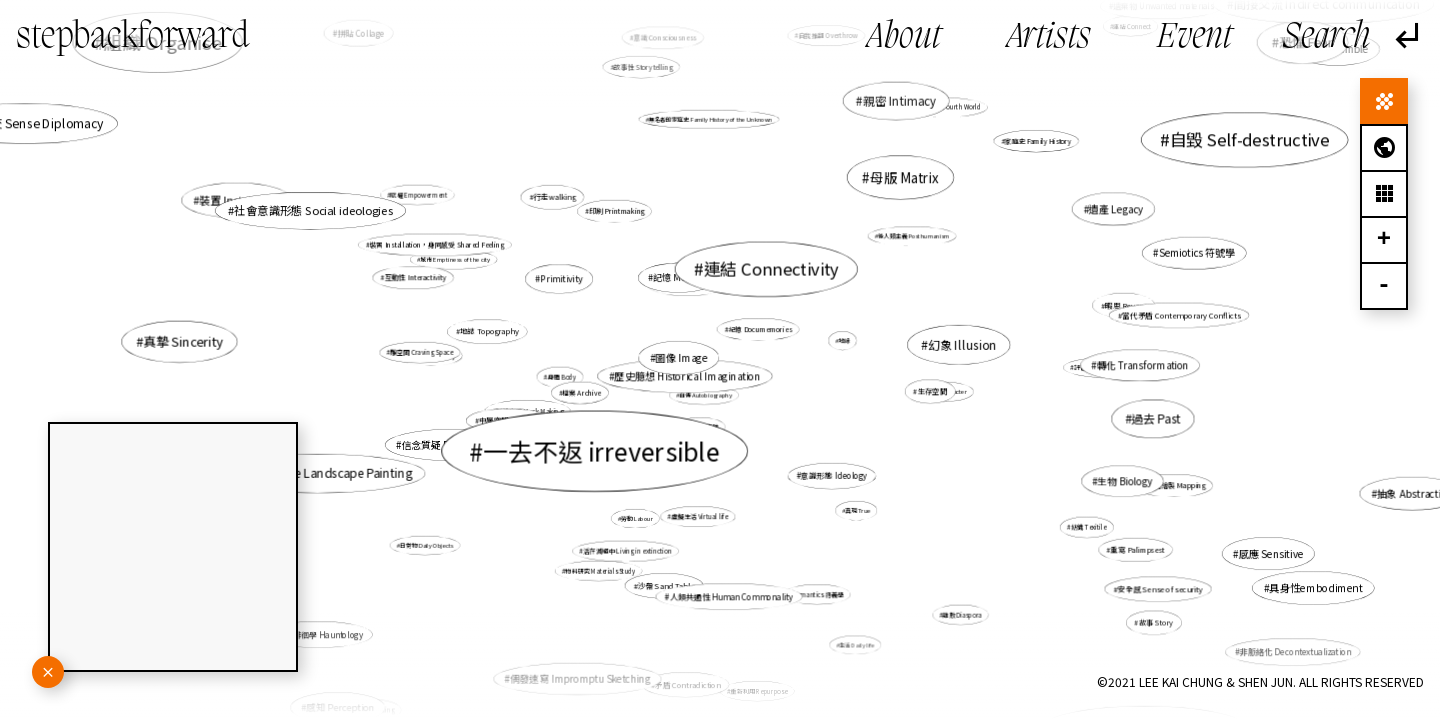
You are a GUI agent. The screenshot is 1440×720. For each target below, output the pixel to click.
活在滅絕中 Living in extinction (627, 550)
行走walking (554, 197)
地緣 (844, 340)
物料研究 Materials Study (600, 570)
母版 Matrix (904, 176)
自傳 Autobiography (705, 395)
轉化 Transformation (1143, 365)
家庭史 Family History (1038, 141)
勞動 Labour (637, 518)
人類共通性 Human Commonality (731, 597)
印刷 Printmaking (616, 211)
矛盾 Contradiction (688, 684)
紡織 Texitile (1089, 526)
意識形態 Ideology (834, 475)
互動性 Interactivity (416, 278)
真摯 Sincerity (183, 341)
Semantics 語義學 (819, 594)
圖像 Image (682, 357)
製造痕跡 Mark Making (529, 410)
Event (1194, 38)
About (904, 38)
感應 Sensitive (1271, 553)
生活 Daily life (857, 644)
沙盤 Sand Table (666, 585)
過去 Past (1156, 418)
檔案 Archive (582, 393)
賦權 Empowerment (419, 194)
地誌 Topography (489, 331)
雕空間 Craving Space (421, 352)
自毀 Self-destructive (1249, 139)
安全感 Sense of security (1159, 588)
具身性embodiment (1315, 587)
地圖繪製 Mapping (1176, 485)
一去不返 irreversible (601, 450)
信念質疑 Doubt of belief (455, 445)
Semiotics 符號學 (1197, 253)
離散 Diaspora (962, 614)
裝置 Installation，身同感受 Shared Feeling (437, 245)
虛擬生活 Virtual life (699, 516)
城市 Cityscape (551, 430)
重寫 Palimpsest (1138, 549)
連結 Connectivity (770, 269)
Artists (1049, 38)
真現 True (857, 510)
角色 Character (946, 391)
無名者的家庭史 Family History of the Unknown (710, 119)
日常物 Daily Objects (427, 545)
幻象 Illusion (961, 344)
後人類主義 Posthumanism (914, 236)
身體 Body (561, 376)
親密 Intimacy (899, 100)
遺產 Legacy (1116, 208)
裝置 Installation (240, 199)
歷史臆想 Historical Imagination (688, 376)
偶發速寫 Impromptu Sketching (580, 678)
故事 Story (1156, 622)
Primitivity (561, 278)
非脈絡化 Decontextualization (1295, 652)
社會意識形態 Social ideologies (313, 210)
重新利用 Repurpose (758, 691)
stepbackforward (133, 38)
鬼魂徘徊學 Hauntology (320, 635)
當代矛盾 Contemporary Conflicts (1181, 314)
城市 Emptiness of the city (455, 259)
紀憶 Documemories (759, 329)
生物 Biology (1125, 481)
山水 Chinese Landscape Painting (321, 473)
